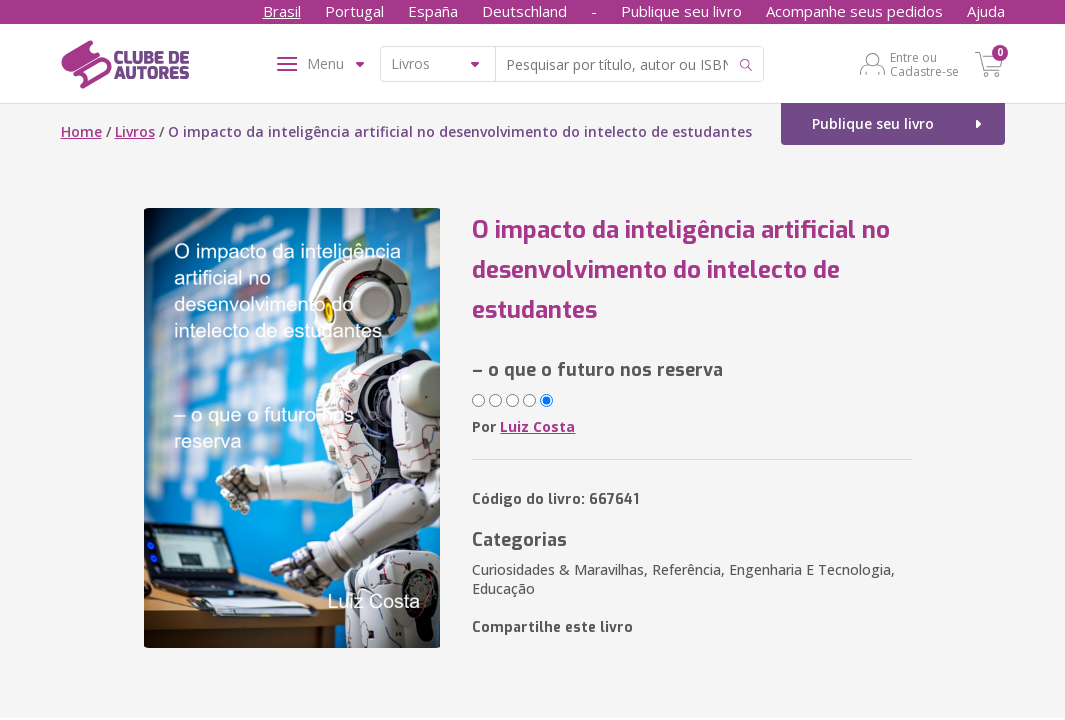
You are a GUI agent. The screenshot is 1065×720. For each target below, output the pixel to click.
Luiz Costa (537, 426)
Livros (135, 131)
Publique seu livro (681, 11)
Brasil (282, 11)
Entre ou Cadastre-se (924, 64)
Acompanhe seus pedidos (854, 11)
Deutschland (524, 11)
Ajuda (986, 11)
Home (81, 131)
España (433, 11)
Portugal (354, 11)
